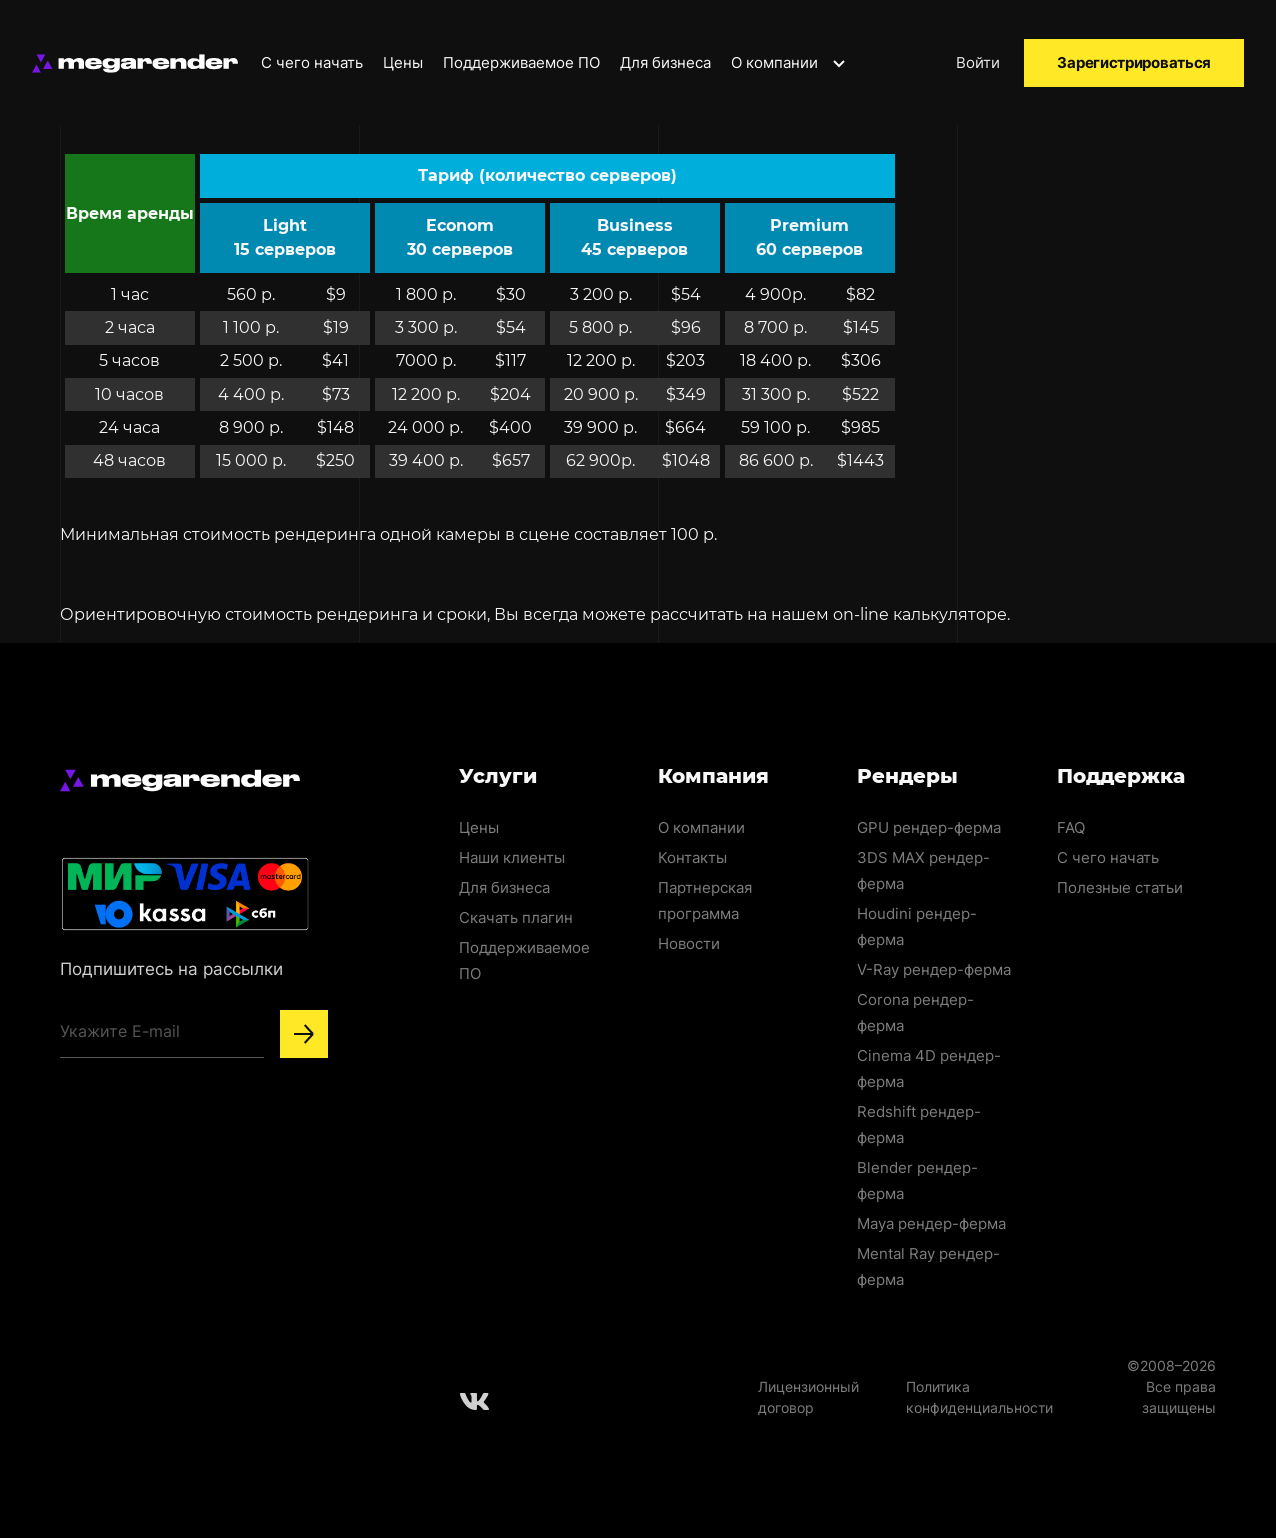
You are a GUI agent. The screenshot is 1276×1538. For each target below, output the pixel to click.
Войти (978, 62)
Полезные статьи (1120, 887)
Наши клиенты (512, 857)
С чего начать (312, 62)
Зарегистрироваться (1134, 62)
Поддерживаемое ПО (521, 62)
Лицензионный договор (808, 1397)
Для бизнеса (665, 62)
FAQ (1071, 827)
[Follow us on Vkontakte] (475, 1401)
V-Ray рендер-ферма (934, 969)
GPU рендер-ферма (929, 827)
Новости (689, 943)
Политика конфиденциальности (979, 1397)
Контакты (692, 857)
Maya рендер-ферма (931, 1223)
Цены (403, 62)
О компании (789, 62)
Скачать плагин (516, 917)
